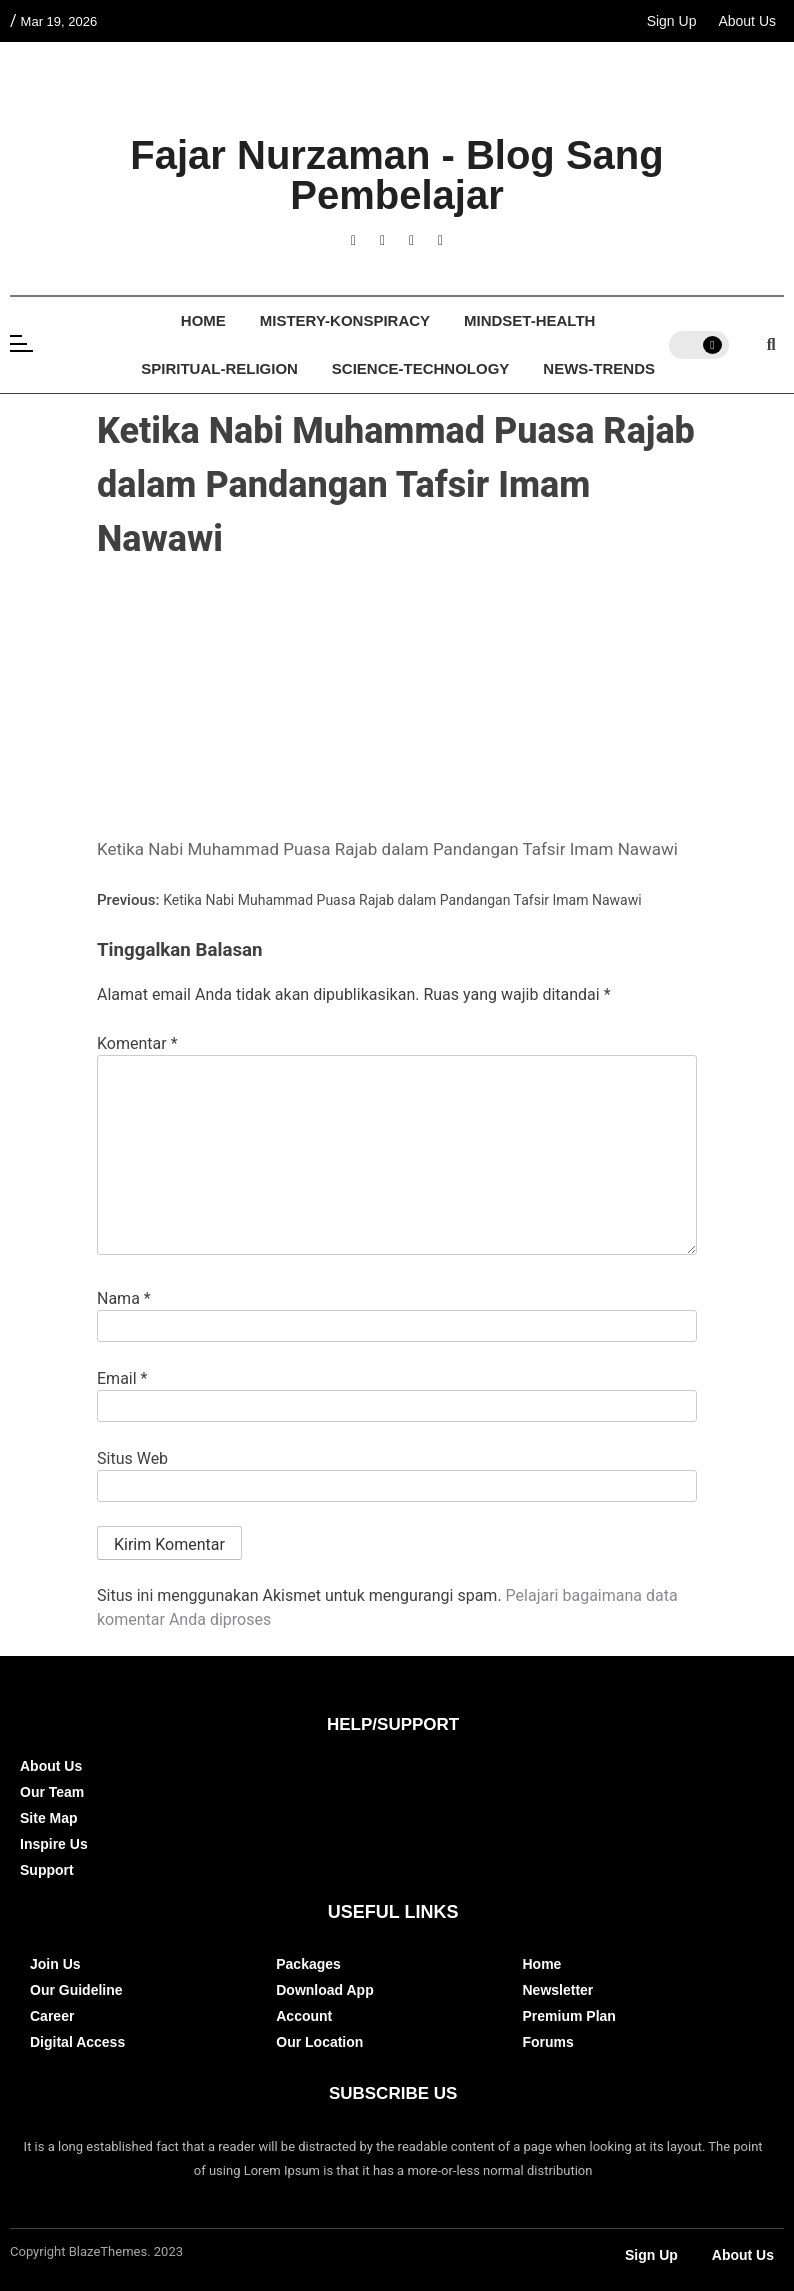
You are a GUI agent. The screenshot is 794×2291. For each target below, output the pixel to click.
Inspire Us (54, 1844)
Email (122, 1379)
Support (47, 1870)
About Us (747, 21)
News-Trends (599, 368)
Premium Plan (569, 2016)
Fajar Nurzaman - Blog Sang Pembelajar (396, 175)
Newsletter (558, 1990)
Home (203, 320)
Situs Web (132, 1459)
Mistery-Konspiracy (345, 320)
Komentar (137, 1044)
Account (304, 2016)
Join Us (55, 1964)
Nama (124, 1299)
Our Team (52, 1792)
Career (52, 2016)
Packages (308, 1964)
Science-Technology (421, 368)
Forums (548, 2042)
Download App (324, 1990)
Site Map (49, 1818)
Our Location (319, 2042)
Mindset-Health (529, 320)
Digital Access (77, 2042)
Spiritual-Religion (219, 368)
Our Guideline (76, 1990)
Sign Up (672, 21)
